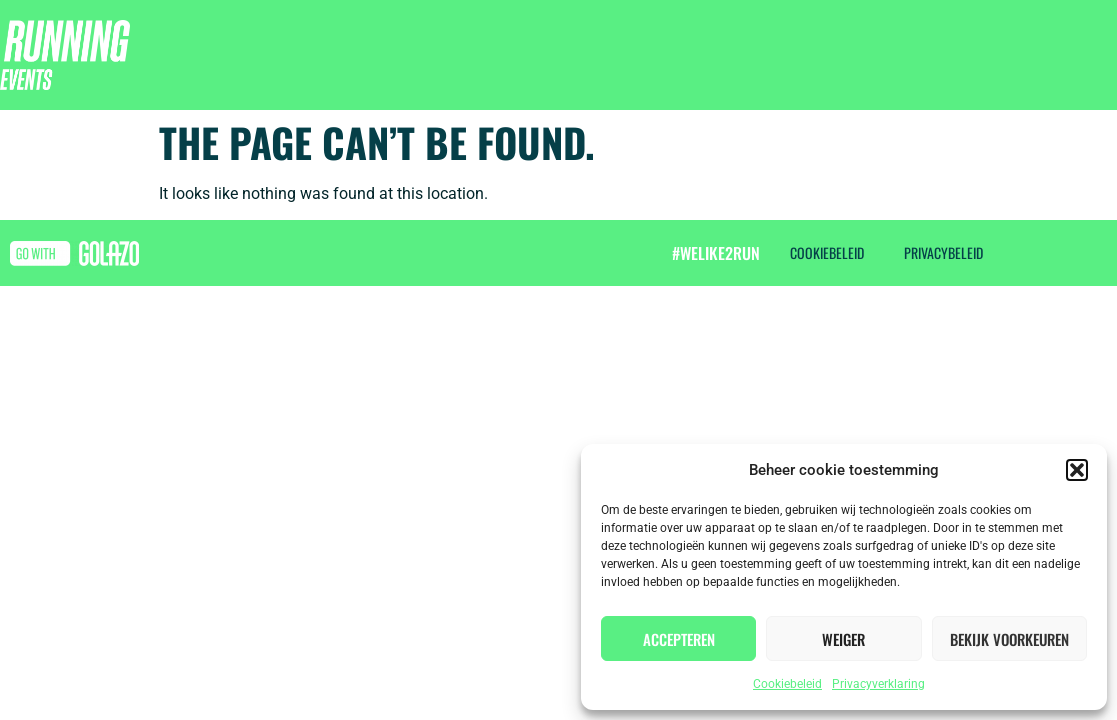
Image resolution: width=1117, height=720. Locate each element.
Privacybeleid (943, 252)
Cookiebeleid (787, 684)
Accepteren (679, 639)
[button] (1077, 470)
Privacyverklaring (878, 684)
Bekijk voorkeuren (1009, 639)
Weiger (843, 639)
